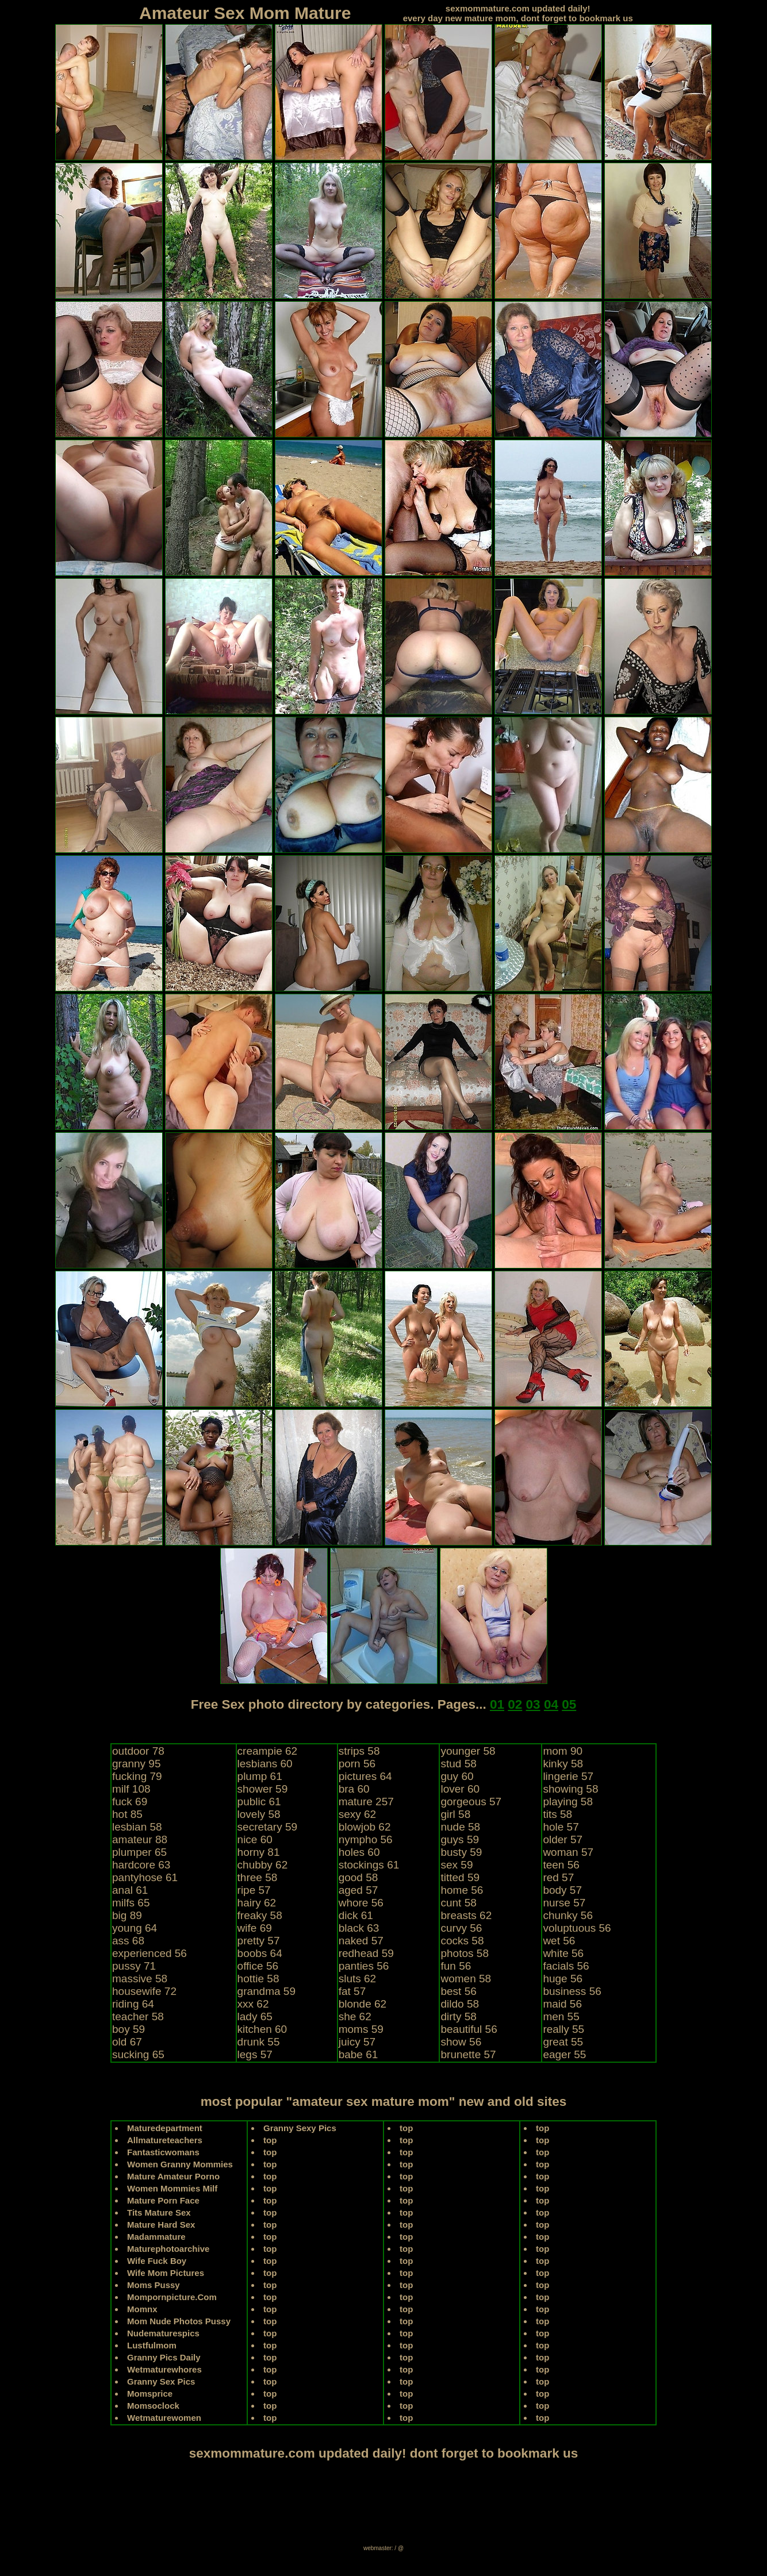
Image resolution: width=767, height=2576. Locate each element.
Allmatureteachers (164, 2140)
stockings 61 (369, 1865)
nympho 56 (366, 1839)
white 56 (563, 1953)
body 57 (562, 1890)
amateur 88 (139, 1839)
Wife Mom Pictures (165, 2273)
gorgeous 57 (470, 1801)
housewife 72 (144, 1991)
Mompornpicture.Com (172, 2297)
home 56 (461, 1890)
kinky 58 (563, 1764)
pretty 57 (258, 1941)
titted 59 (460, 1877)
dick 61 (356, 1915)
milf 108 (131, 1789)
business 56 (572, 1991)
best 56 (458, 1991)
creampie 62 (267, 1751)
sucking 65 (138, 2054)
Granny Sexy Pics (299, 2128)
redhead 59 (366, 1953)
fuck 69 (129, 1801)
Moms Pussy (153, 2285)
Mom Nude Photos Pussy (179, 2321)
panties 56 (364, 1966)
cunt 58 (458, 1903)
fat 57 (352, 1991)
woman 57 (568, 1852)
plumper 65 (139, 1852)
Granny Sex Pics (161, 2381)
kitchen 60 (262, 2029)
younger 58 (467, 1751)
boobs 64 (259, 1953)
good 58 (358, 1877)
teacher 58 (138, 2016)
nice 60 (255, 1839)
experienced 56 (149, 1953)
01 (497, 1704)
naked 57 (361, 1941)
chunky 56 (568, 1915)
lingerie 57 (568, 1776)
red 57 (558, 1877)
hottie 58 (258, 1979)
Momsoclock (153, 2405)
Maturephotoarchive (168, 2249)
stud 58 (458, 1764)
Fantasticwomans (163, 2152)
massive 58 (139, 1979)
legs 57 (255, 2054)
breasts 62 (466, 1915)
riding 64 (133, 2004)
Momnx (142, 2309)
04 (551, 1704)
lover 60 (460, 1789)
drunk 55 (258, 2042)
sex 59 (456, 1865)
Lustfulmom (152, 2345)
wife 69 (254, 1928)
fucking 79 (137, 1776)
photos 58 (464, 1953)
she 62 (355, 2016)
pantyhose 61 (145, 1877)
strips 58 (359, 1751)
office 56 (257, 1966)
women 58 (465, 1979)
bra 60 (354, 1789)
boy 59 (128, 2029)
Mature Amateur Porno (173, 2176)
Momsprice (149, 2393)
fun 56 (455, 1966)
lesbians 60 (265, 1764)
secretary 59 (267, 1827)
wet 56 (559, 1941)
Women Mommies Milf (172, 2188)
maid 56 (562, 2004)
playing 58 (568, 1801)
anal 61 (130, 1890)
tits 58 (557, 1814)
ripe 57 (254, 1890)
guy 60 (456, 1776)
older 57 (562, 1839)
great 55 (563, 2042)
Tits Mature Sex (159, 2212)
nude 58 (460, 1827)
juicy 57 (357, 2042)
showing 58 (570, 1789)
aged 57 (358, 1890)
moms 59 (361, 2029)
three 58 (257, 1877)
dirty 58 (458, 2016)
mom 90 (562, 1751)
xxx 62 (253, 2004)
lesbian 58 (137, 1827)
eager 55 (564, 2054)
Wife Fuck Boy (156, 2261)
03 (533, 1704)
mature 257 (366, 1801)
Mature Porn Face (163, 2200)
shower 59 (262, 1789)
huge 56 (562, 1979)
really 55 (563, 2029)
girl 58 (455, 1814)
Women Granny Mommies (180, 2164)
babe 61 (358, 2054)
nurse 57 (564, 1903)
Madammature (156, 2236)
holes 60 (359, 1852)
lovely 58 (259, 1814)
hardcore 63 (141, 1865)
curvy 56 (461, 1928)
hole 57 (560, 1827)
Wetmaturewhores (164, 2369)
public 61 (259, 1801)
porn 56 (357, 1764)
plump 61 (259, 1776)
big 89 (127, 1915)
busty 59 (461, 1852)
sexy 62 (357, 1814)
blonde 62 (362, 2004)
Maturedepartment (164, 2128)
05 (569, 1704)
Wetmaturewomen (164, 2418)
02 (515, 1704)
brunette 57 (468, 2054)
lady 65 (255, 2016)
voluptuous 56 (577, 1928)
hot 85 (127, 1814)
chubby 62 (262, 1865)
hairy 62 (257, 1903)
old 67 (127, 2042)
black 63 (359, 1928)
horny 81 (258, 1852)
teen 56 (561, 1865)
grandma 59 (266, 1991)
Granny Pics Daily (164, 2357)
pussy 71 (134, 1966)
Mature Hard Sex (161, 2224)
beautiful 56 (468, 2029)
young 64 (134, 1928)
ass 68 (128, 1941)
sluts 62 (357, 1979)
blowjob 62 (365, 1827)
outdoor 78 (138, 1751)
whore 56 (361, 1903)
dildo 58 (459, 2004)
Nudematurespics (163, 2333)
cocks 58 (462, 1941)
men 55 (561, 2016)
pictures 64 (365, 1776)
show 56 (460, 2042)
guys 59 (459, 1839)
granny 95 (136, 1764)
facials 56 (566, 1966)
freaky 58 (259, 1915)
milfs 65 (130, 1903)
